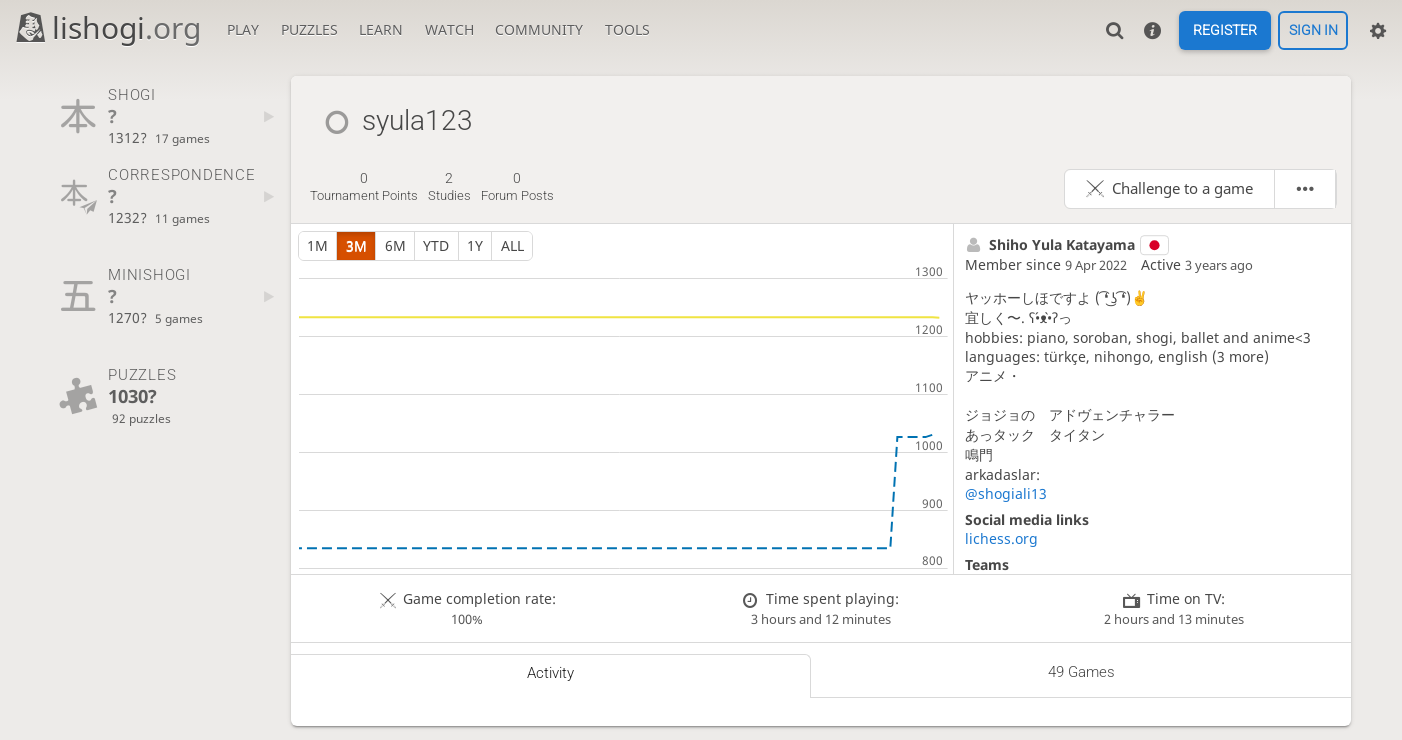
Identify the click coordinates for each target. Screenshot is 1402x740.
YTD (436, 245)
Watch (449, 29)
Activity (550, 673)
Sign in (1313, 31)
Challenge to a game (1182, 188)
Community (539, 29)
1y (475, 245)
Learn (381, 29)
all (512, 245)
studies (449, 187)
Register (1225, 31)
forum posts (517, 187)
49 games (1081, 672)
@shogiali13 (1006, 493)
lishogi (107, 27)
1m (317, 245)
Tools (627, 29)
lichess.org (1001, 538)
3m (356, 245)
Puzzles (309, 29)
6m (395, 245)
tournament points (364, 187)
